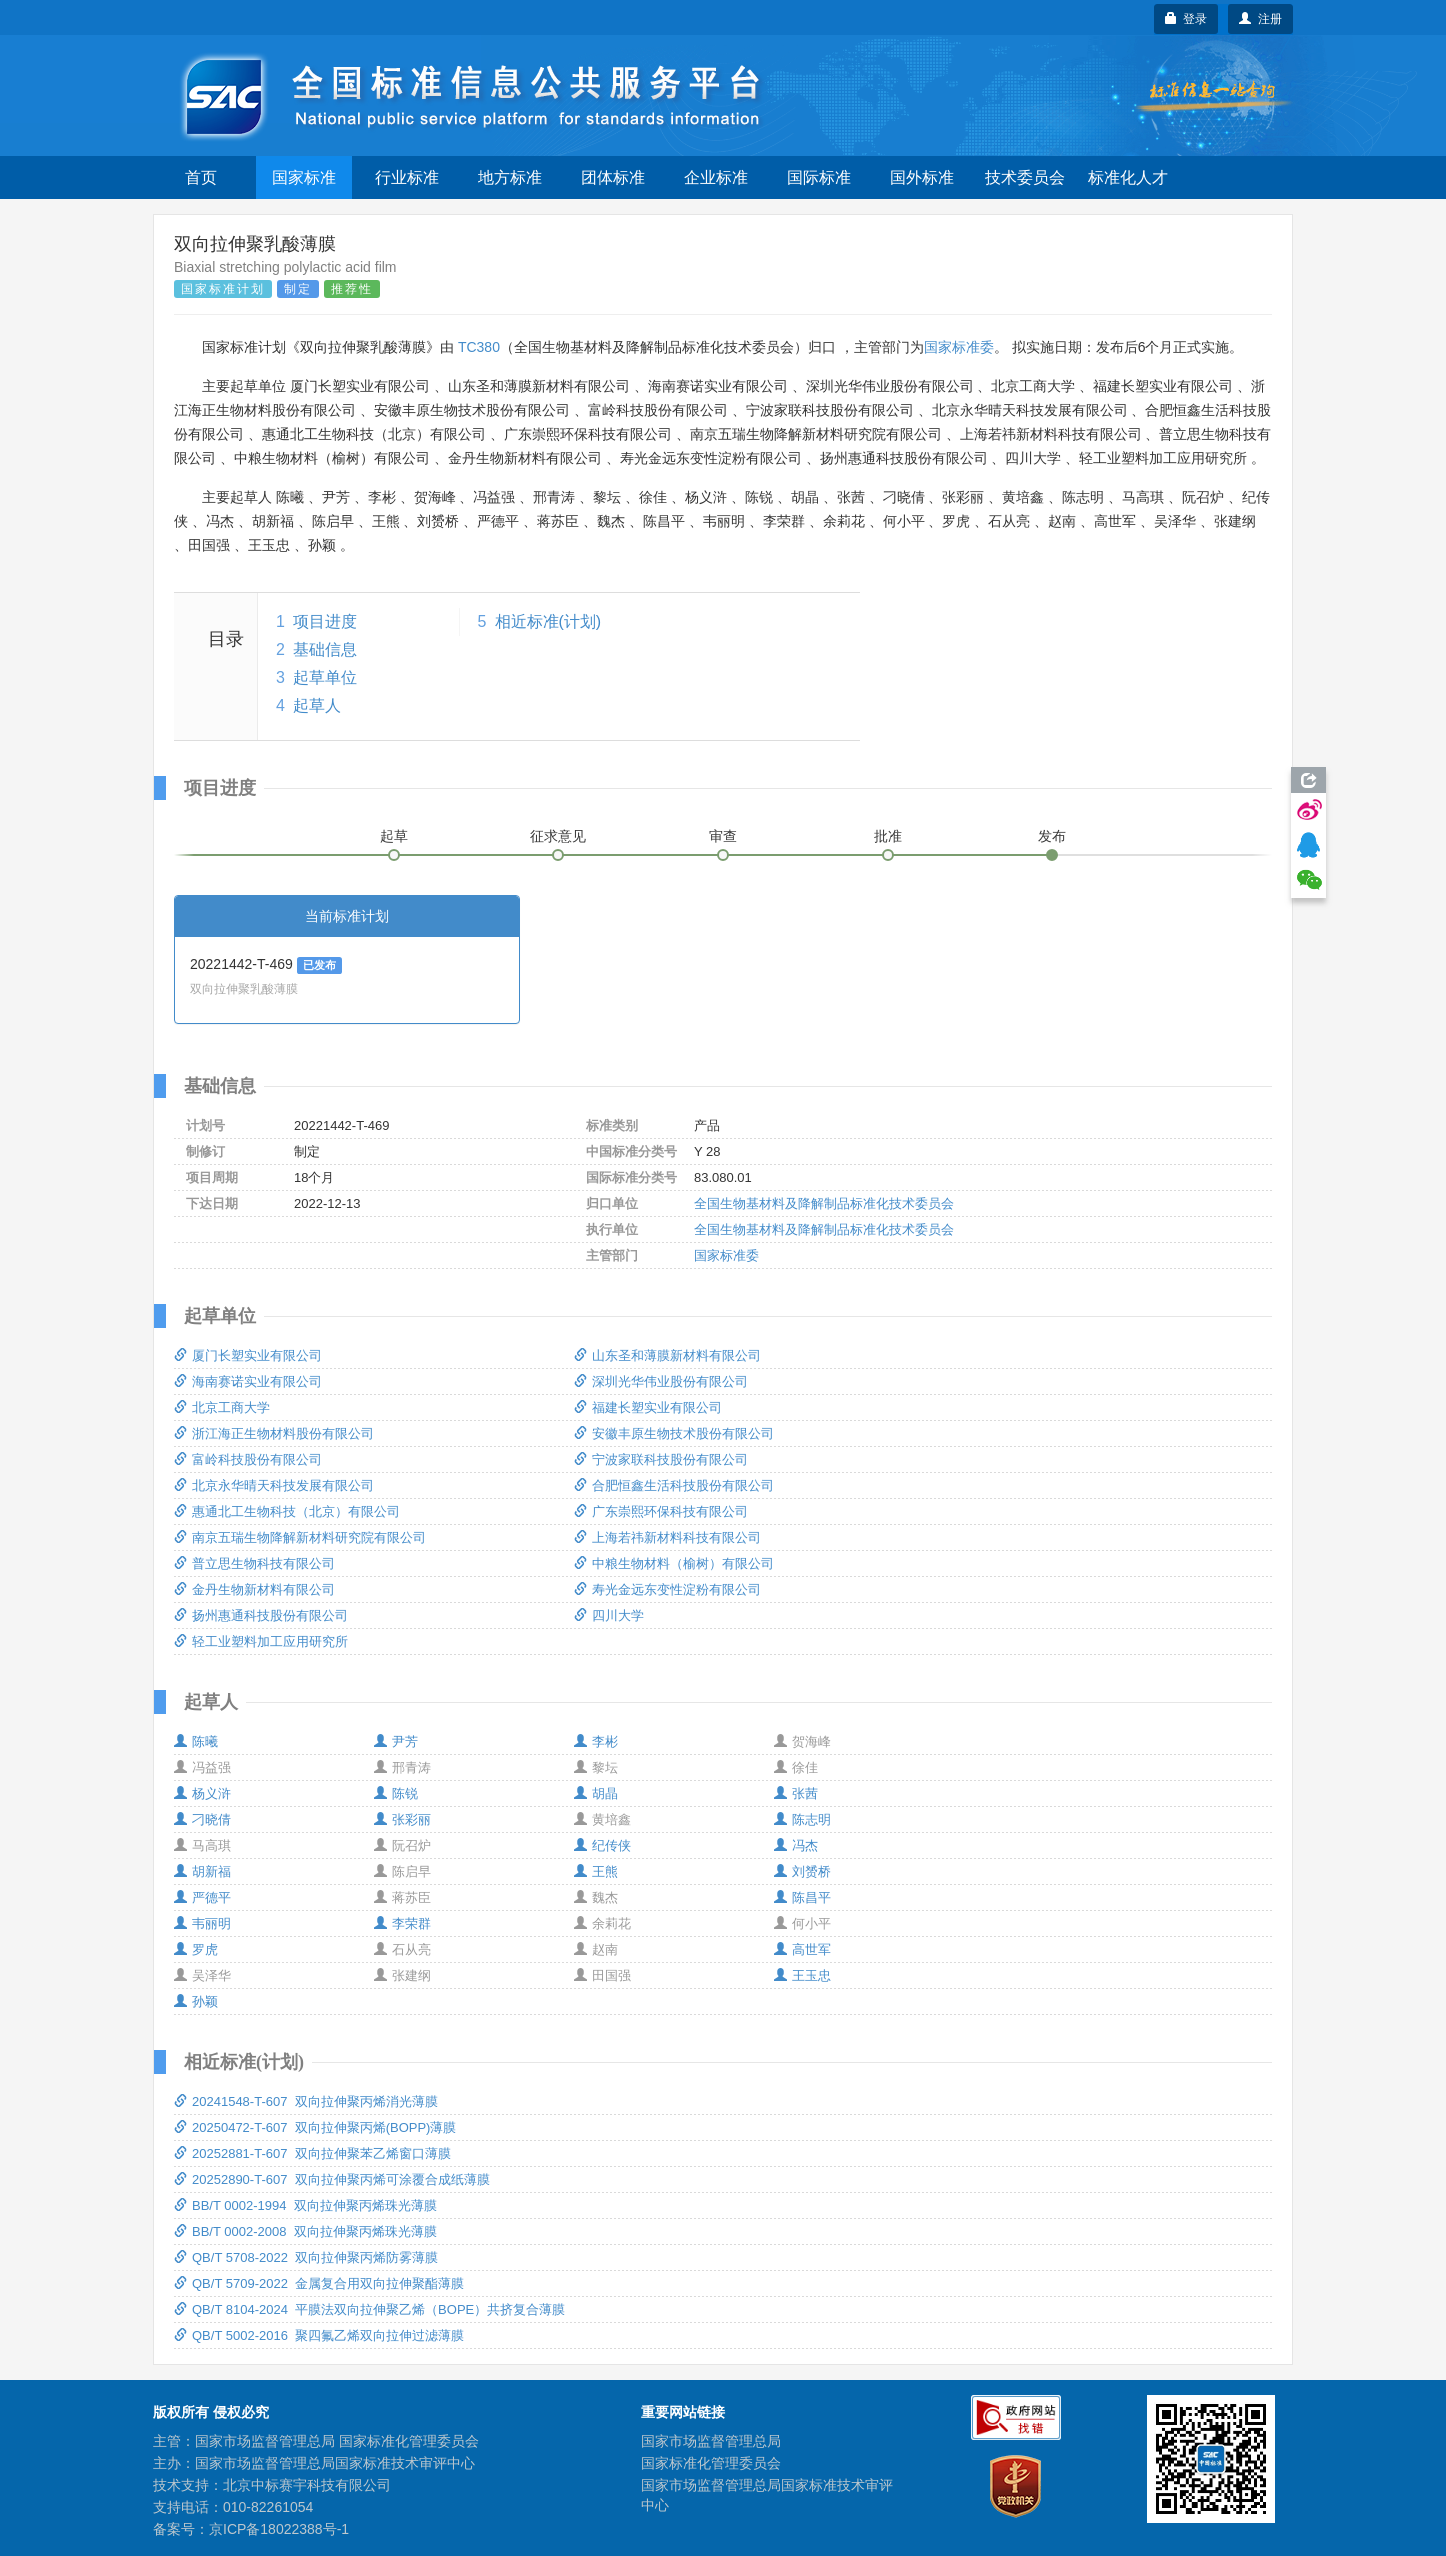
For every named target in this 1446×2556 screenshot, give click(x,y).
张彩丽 (402, 1819)
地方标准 (510, 177)
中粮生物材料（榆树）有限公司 (674, 1563)
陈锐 (396, 1793)
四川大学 (609, 1615)
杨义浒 (202, 1793)
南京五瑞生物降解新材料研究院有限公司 (300, 1537)
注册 (1260, 19)
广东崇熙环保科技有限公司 (661, 1511)
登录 (1186, 19)
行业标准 (407, 177)
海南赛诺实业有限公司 (248, 1381)
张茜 (796, 1793)
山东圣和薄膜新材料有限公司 (667, 1355)
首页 (201, 177)
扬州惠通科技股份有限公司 (261, 1615)
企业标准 (716, 177)
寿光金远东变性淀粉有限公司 (667, 1589)
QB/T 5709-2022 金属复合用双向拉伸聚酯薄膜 (319, 2283)
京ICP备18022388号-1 (279, 2529)
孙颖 (196, 2001)
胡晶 (596, 1793)
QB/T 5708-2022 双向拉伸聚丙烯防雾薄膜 (306, 2257)
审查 (723, 836)
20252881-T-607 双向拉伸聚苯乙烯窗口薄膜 (312, 2153)
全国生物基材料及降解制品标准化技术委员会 (824, 1203)
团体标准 (613, 177)
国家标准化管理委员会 (711, 2463)
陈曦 (196, 1741)
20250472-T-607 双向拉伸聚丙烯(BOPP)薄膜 (315, 2127)
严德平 (202, 1897)
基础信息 (325, 649)
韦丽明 (202, 1923)
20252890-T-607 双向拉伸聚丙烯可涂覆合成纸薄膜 (332, 2179)
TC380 (479, 347)
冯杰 (796, 1845)
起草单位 (325, 677)
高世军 (802, 1949)
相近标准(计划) (548, 621)
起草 (394, 836)
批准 (888, 836)
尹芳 (396, 1741)
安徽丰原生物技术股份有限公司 (674, 1433)
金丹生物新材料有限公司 (254, 1589)
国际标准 (819, 177)
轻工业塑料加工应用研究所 (261, 1641)
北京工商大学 (222, 1407)
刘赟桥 (802, 1871)
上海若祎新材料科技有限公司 (667, 1537)
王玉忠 (802, 1975)
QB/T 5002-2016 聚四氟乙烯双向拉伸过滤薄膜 (319, 2335)
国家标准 (304, 177)
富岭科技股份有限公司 (248, 1459)
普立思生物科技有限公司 (254, 1563)
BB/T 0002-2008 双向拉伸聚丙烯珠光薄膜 (305, 2231)
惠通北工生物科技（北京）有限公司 (287, 1511)
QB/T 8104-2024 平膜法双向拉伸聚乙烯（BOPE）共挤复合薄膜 (369, 2309)
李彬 (596, 1741)
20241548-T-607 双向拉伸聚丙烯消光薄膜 (306, 2101)
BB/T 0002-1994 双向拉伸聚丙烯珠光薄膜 (305, 2205)
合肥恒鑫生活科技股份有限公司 (674, 1485)
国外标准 (922, 177)
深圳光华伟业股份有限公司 (661, 1381)
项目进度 (325, 621)
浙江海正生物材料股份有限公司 (274, 1433)
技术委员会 (1025, 177)
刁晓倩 (202, 1819)
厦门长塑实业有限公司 (248, 1355)
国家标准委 (959, 347)
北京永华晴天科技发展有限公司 (274, 1485)
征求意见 (558, 836)
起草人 (317, 705)
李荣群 (402, 1923)
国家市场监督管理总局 (711, 2441)
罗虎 (196, 1949)
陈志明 (802, 1819)
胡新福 (202, 1871)
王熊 (596, 1871)
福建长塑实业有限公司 (648, 1407)
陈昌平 (802, 1897)
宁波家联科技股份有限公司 (661, 1459)
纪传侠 (602, 1845)
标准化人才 (1128, 177)
